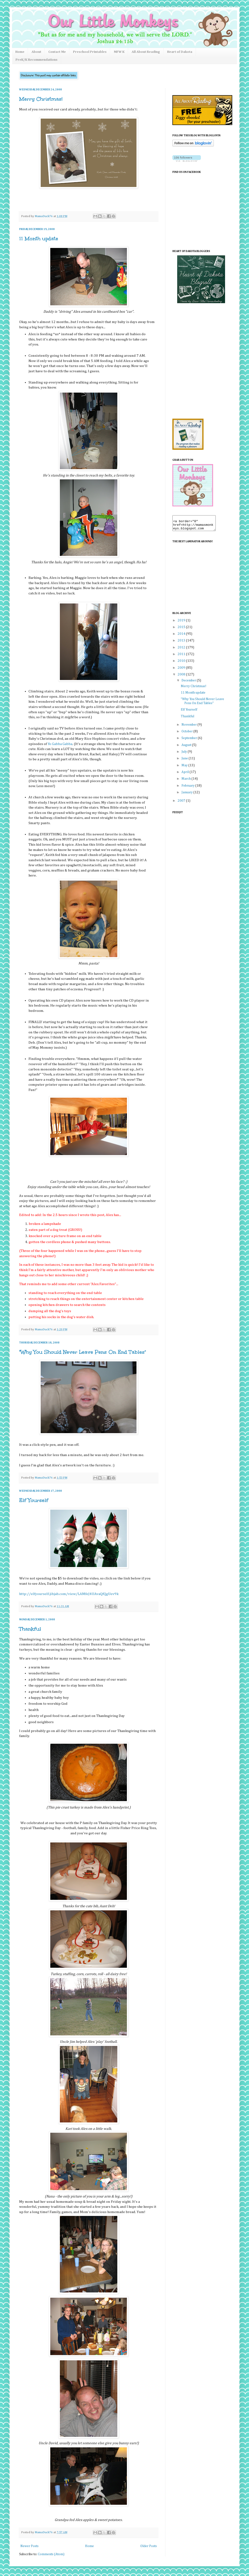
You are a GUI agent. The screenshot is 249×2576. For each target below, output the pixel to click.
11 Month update (38, 238)
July (184, 754)
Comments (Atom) (51, 2554)
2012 (182, 650)
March (186, 781)
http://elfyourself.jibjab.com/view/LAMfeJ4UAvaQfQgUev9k (69, 1594)
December (189, 683)
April (185, 775)
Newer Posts (29, 2546)
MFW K (119, 52)
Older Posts (148, 2546)
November (189, 727)
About (36, 52)
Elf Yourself (33, 1500)
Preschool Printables (90, 52)
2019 (182, 623)
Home (19, 52)
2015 (182, 630)
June (185, 761)
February (188, 788)
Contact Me (57, 52)
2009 (182, 670)
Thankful (30, 1628)
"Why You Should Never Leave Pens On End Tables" (82, 1351)
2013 (182, 643)
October (187, 734)
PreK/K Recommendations (36, 59)
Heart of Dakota (179, 52)
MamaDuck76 (44, 216)
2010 (182, 663)
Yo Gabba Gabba (60, 744)
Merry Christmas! (40, 98)
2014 (182, 636)
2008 (182, 677)
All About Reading (146, 52)
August (186, 748)
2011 (182, 657)
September (189, 741)
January (187, 795)
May (184, 768)
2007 (182, 803)
